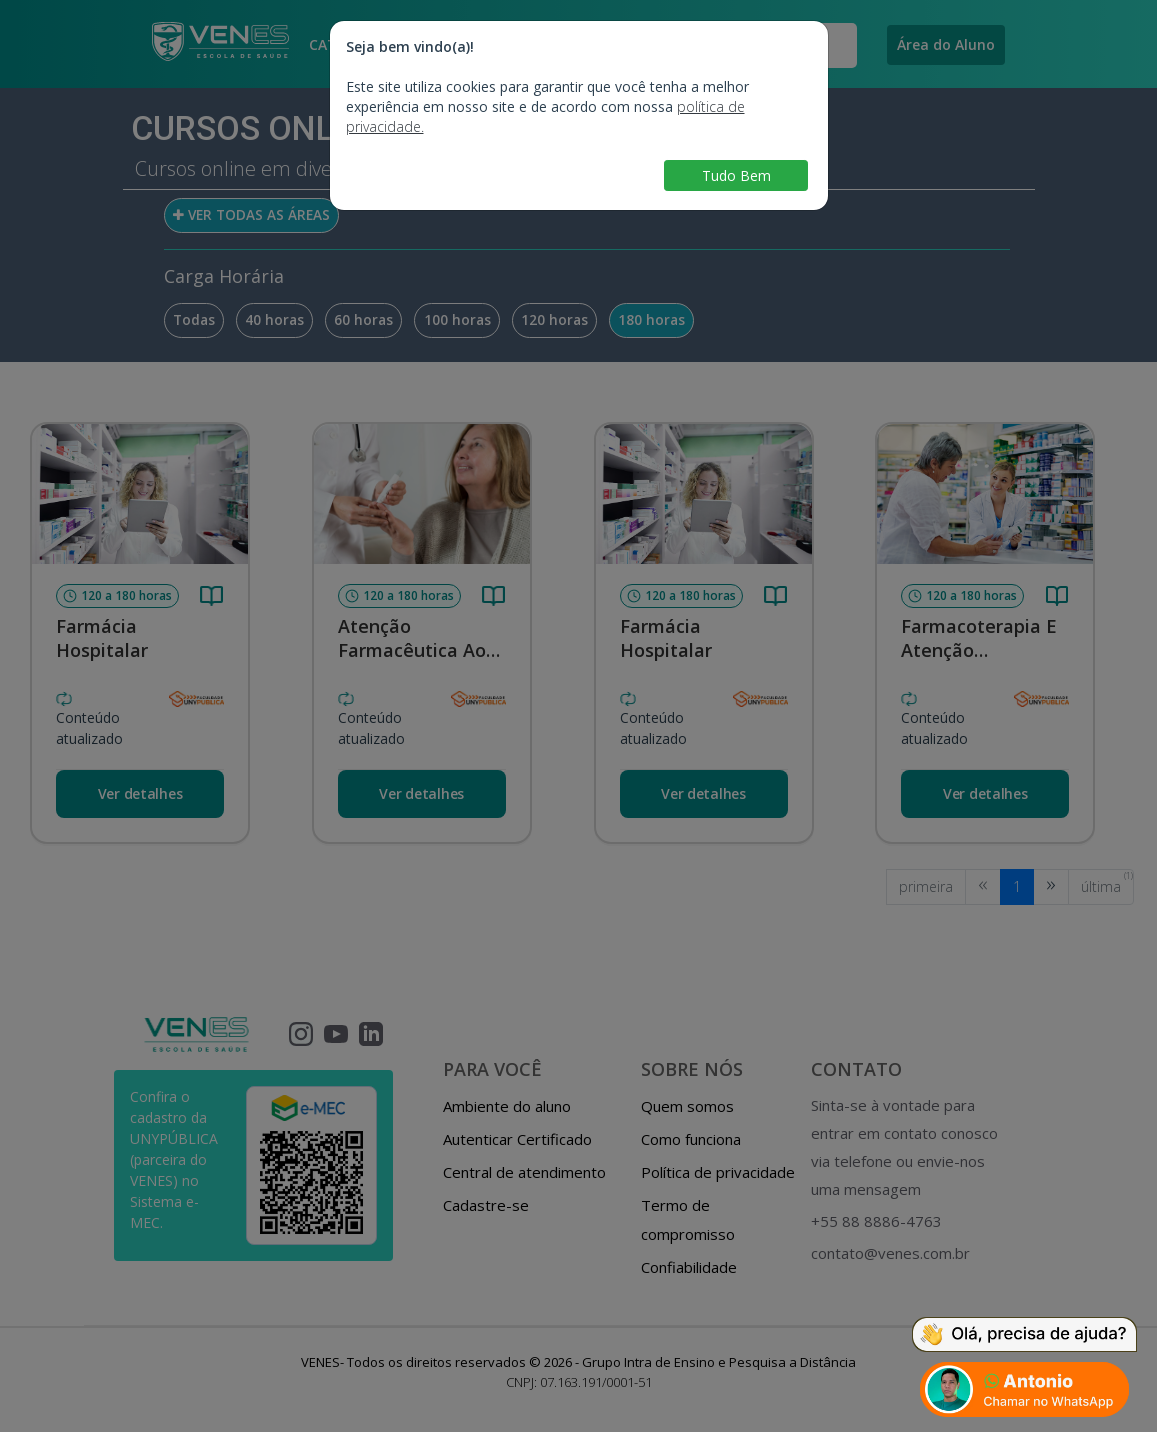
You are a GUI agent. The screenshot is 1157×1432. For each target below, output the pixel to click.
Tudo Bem (736, 175)
